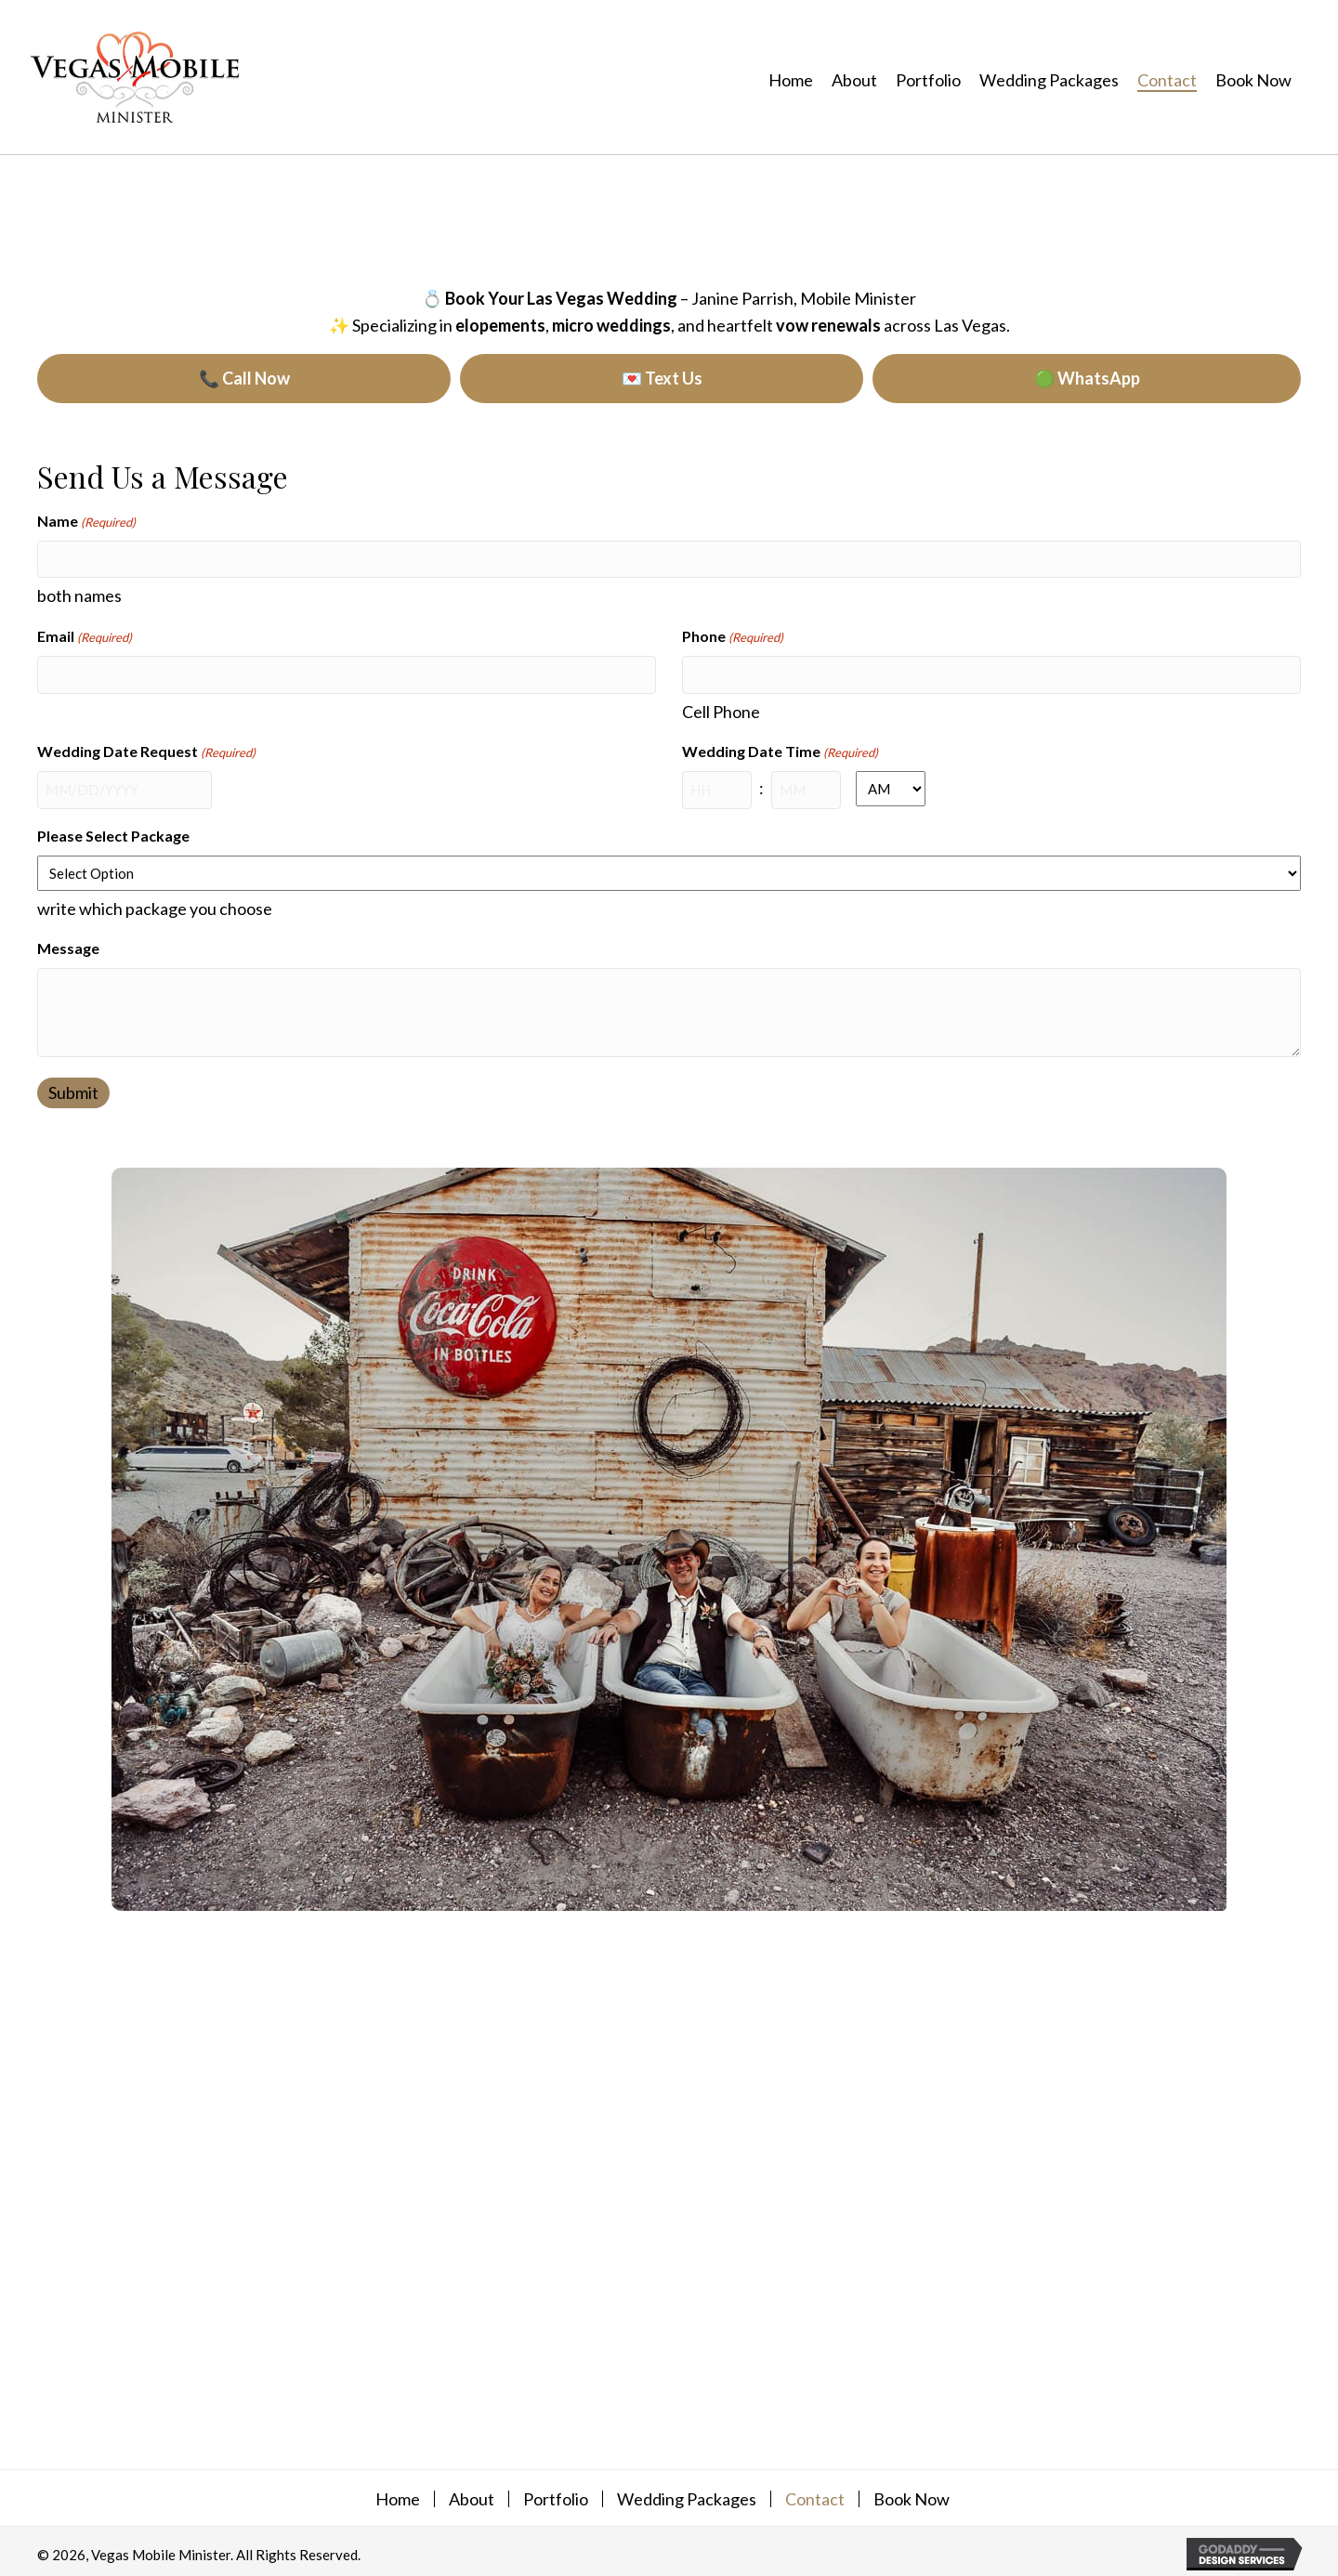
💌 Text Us (662, 378)
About (471, 2494)
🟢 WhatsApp (1087, 378)
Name (86, 522)
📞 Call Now (244, 378)
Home (397, 2494)
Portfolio (555, 2494)
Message (68, 944)
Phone (732, 636)
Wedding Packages (686, 2494)
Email (84, 636)
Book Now (911, 2494)
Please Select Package (113, 832)
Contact (815, 2494)
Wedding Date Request (146, 750)
